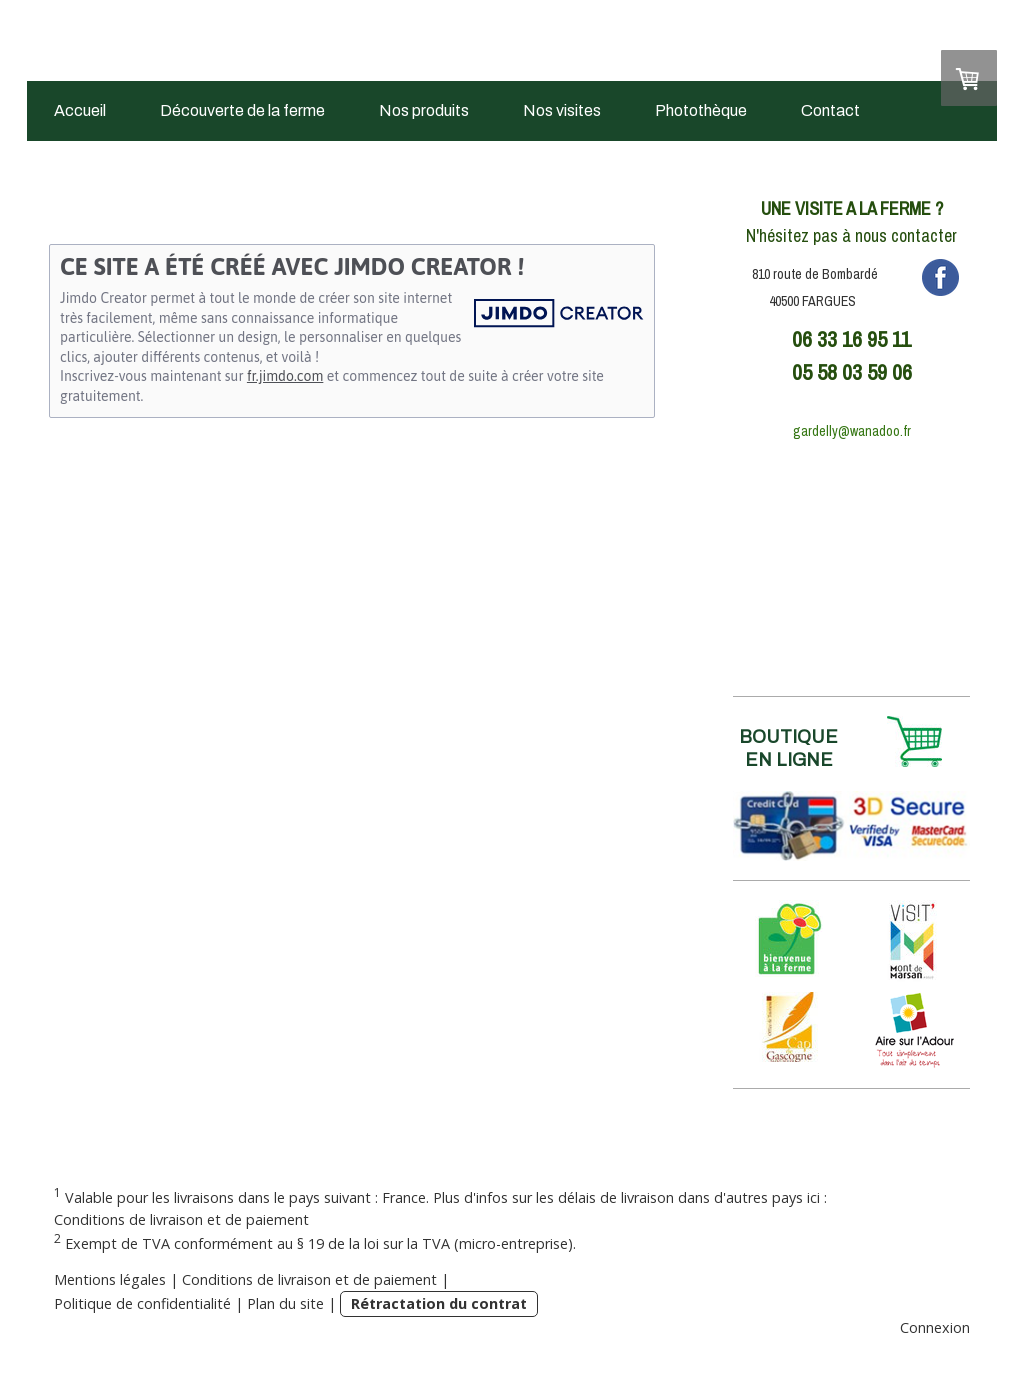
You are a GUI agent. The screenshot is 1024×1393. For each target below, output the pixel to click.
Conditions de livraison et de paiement (181, 1219)
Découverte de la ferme (242, 110)
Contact (830, 110)
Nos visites (562, 110)
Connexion (935, 1327)
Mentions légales (110, 1279)
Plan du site (285, 1303)
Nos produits (424, 110)
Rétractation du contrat (439, 1303)
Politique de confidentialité (142, 1303)
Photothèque (701, 110)
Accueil (80, 110)
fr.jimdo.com (285, 376)
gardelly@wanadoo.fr (852, 431)
